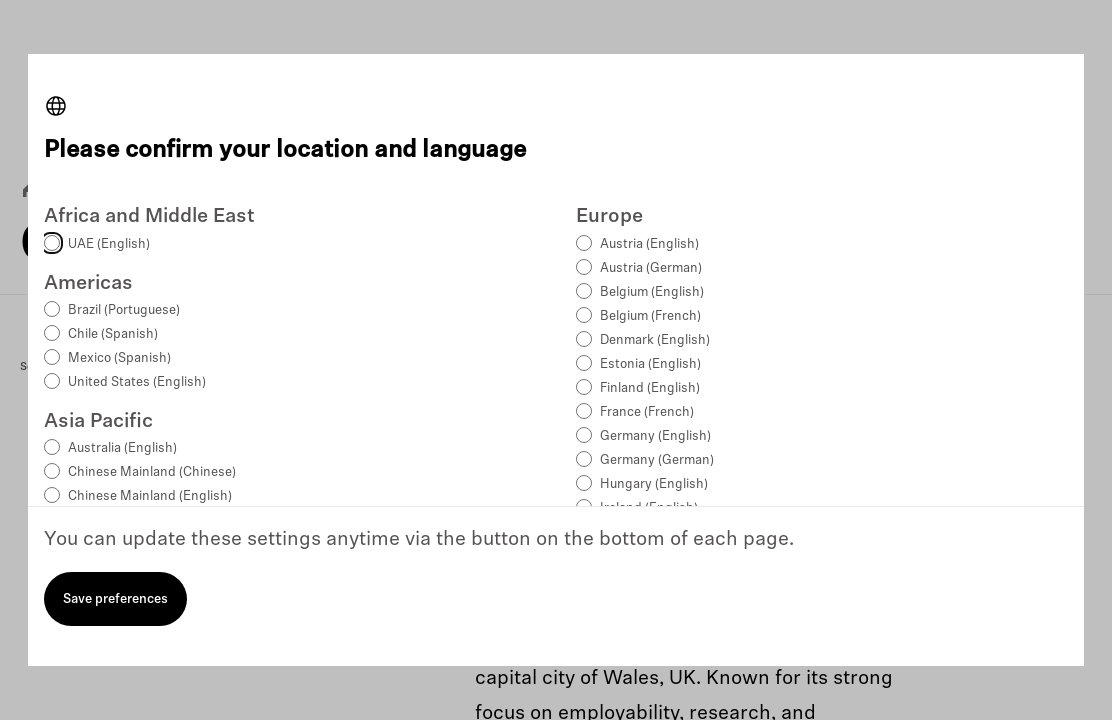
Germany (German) (657, 460)
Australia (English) (122, 448)
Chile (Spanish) (113, 334)
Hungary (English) (654, 484)
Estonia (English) (650, 364)
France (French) (647, 412)
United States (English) (137, 382)
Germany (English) (655, 436)
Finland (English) (650, 388)
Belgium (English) (652, 292)
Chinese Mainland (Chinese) (152, 472)
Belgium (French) (650, 316)
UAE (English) (109, 244)
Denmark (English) (655, 340)
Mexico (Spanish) (119, 358)
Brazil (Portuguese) (124, 310)
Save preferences (115, 599)
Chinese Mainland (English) (150, 496)
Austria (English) (649, 244)
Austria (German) (651, 268)
